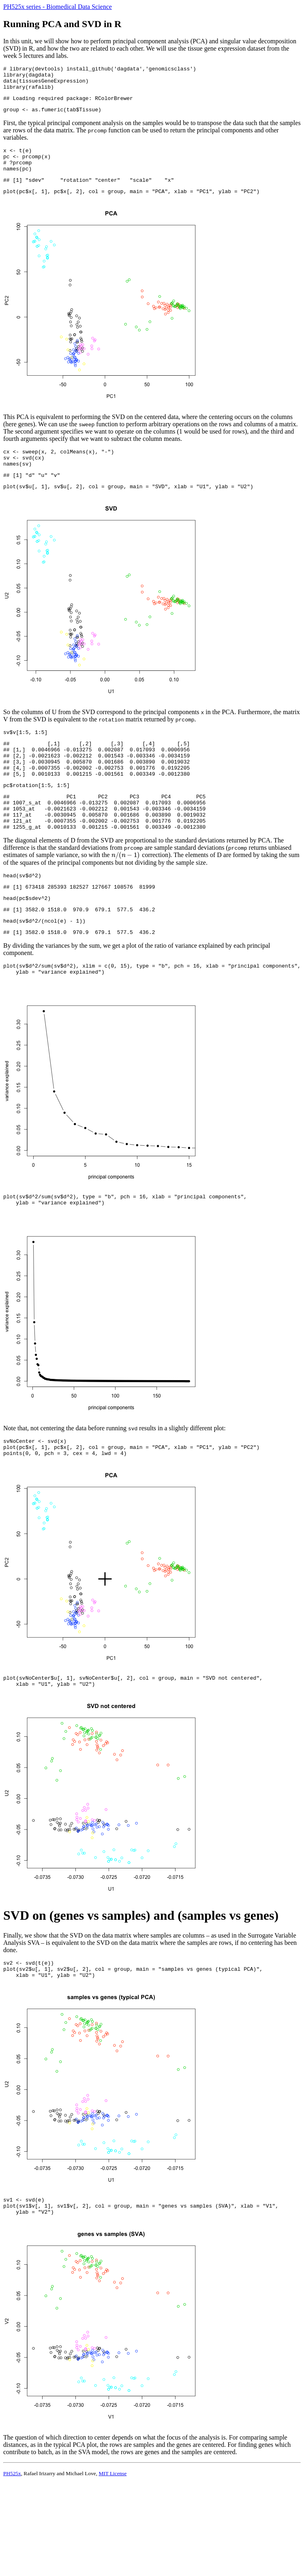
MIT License (112, 2536)
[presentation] (126, 892)
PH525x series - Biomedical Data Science (57, 6)
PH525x (12, 2536)
